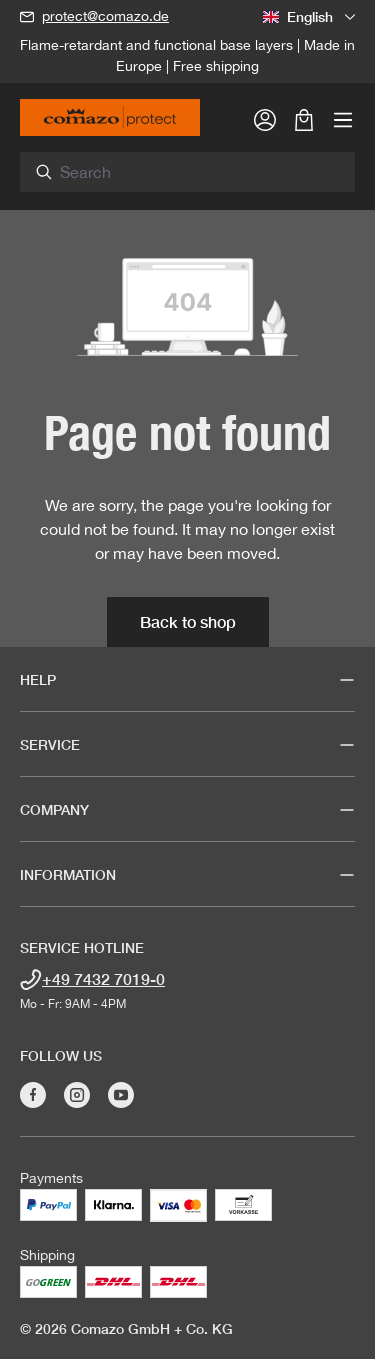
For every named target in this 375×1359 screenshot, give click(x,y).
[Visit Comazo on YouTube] (121, 1095)
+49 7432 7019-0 (103, 978)
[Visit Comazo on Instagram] (77, 1095)
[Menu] (343, 119)
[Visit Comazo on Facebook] (33, 1095)
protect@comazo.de (105, 16)
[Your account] (265, 119)
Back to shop (188, 621)
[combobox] (199, 172)
